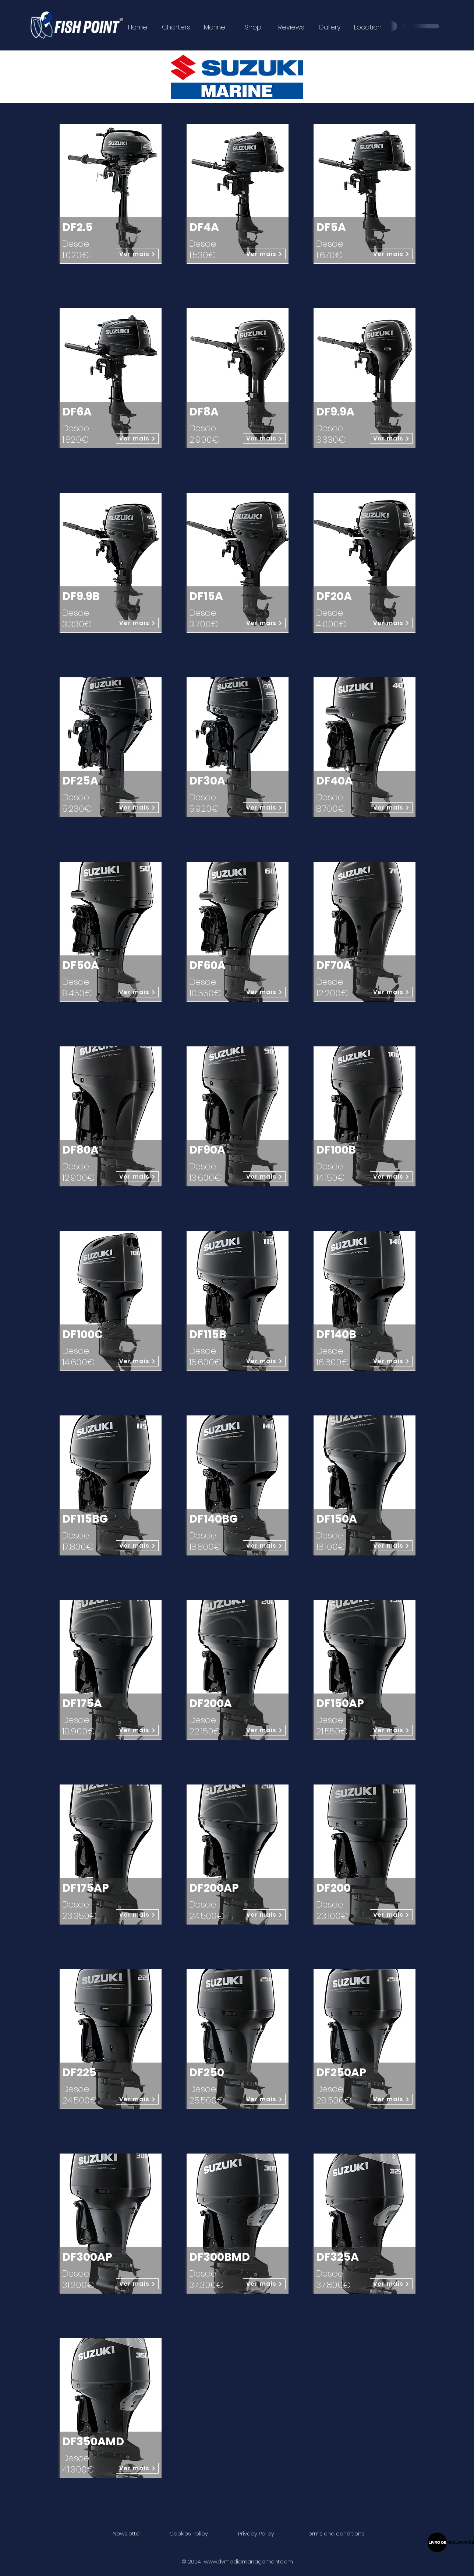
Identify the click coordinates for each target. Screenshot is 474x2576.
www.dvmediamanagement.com (248, 2561)
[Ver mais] (137, 254)
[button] (127, 2533)
